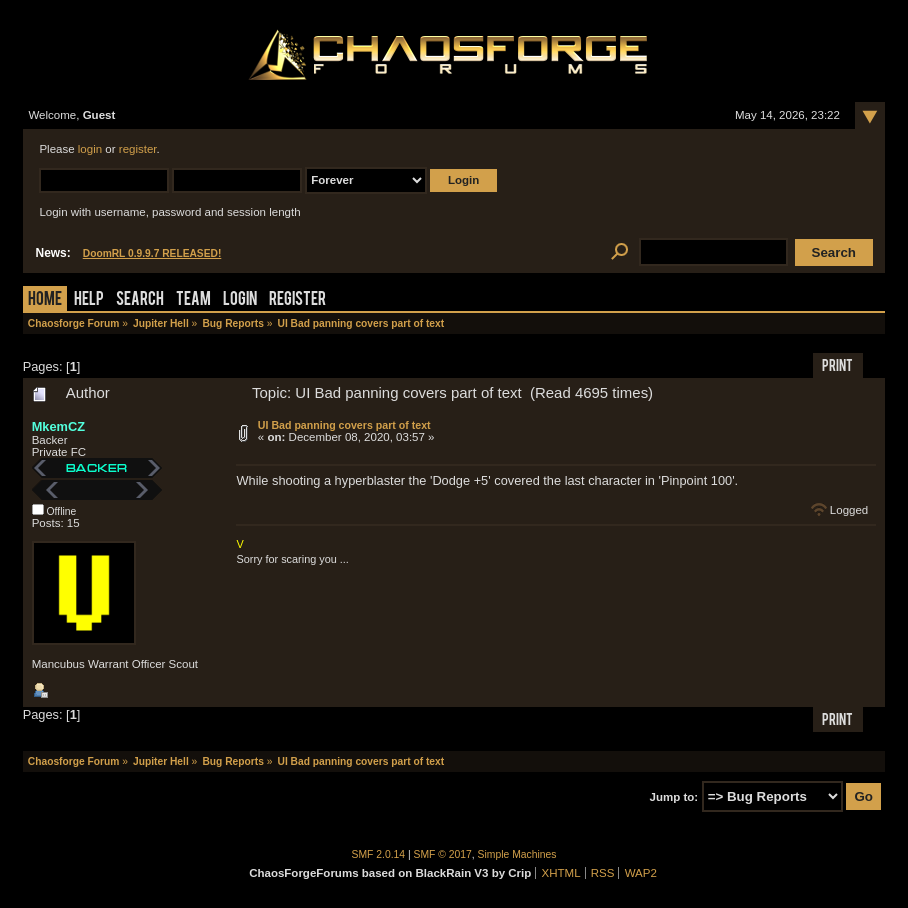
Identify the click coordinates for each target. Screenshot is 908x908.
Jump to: (674, 797)
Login (240, 300)
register (138, 149)
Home (45, 300)
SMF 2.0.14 (379, 854)
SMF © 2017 (443, 854)
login (90, 149)
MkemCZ (58, 426)
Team (193, 300)
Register (297, 300)
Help (89, 300)
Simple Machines (517, 854)
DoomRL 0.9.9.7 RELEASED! (152, 253)
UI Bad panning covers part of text (344, 425)
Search (140, 300)
